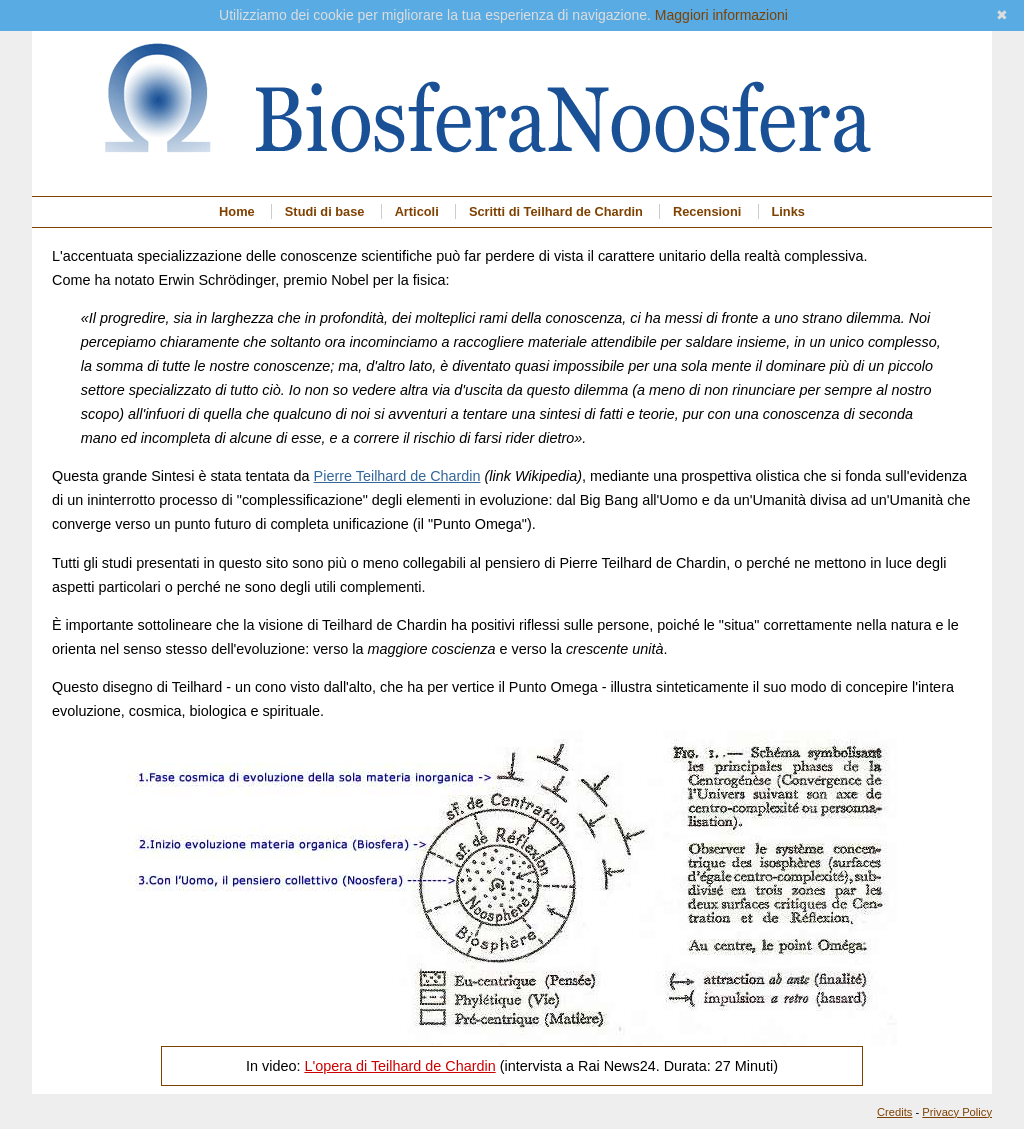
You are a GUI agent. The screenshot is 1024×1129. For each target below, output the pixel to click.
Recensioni (707, 211)
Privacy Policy (957, 1112)
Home (237, 211)
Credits (894, 1112)
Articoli (417, 211)
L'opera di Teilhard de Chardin (399, 1066)
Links (787, 211)
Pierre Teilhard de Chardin (397, 476)
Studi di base (325, 211)
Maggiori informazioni (721, 15)
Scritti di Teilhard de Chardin (556, 211)
